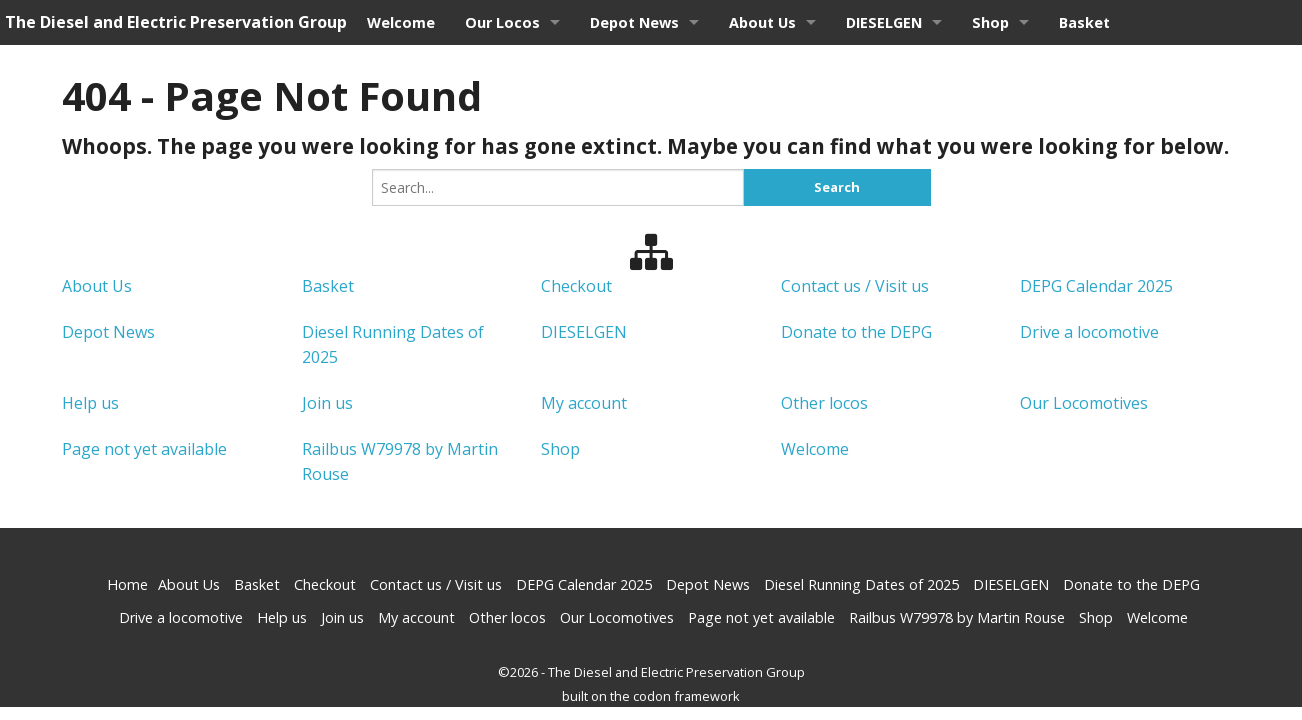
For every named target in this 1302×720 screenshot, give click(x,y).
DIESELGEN (884, 22)
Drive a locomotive (1089, 332)
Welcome (401, 22)
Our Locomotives (1084, 403)
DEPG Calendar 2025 (1096, 286)
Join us (327, 403)
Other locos (824, 403)
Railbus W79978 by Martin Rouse (957, 617)
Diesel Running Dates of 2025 (861, 584)
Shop (990, 22)
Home (127, 584)
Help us (90, 403)
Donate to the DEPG (856, 332)
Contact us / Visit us (855, 286)
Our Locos (502, 22)
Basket (1084, 22)
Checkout (576, 286)
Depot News (634, 22)
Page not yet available (144, 449)
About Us (762, 22)
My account (584, 403)
